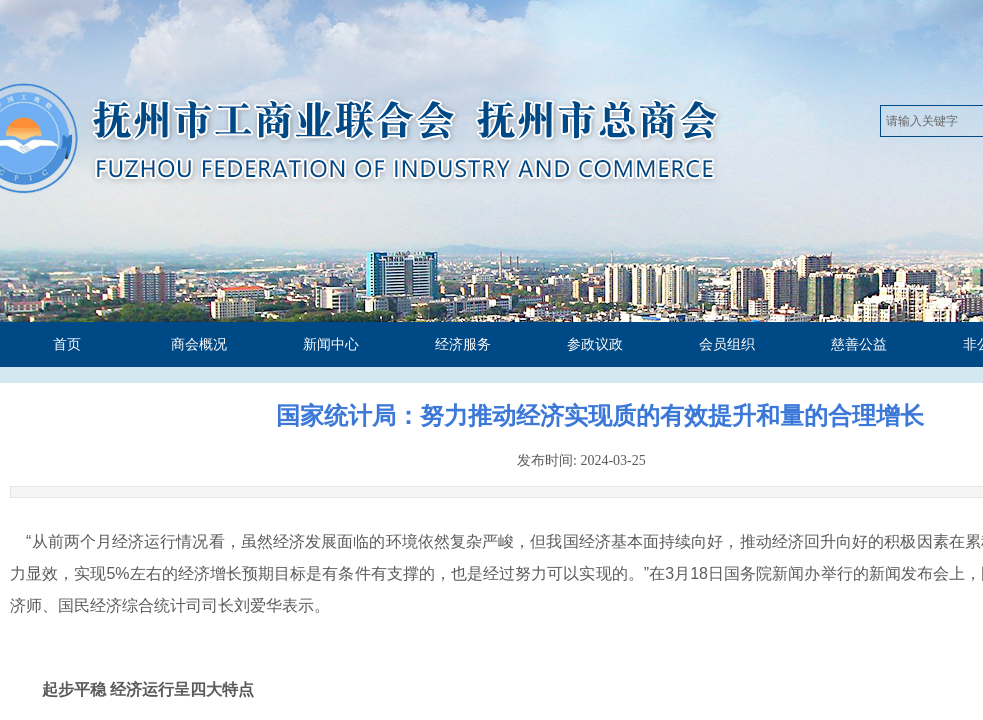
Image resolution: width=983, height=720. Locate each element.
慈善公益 (859, 344)
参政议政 (595, 344)
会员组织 (727, 344)
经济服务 (463, 344)
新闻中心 (331, 344)
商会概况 (199, 344)
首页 (67, 344)
